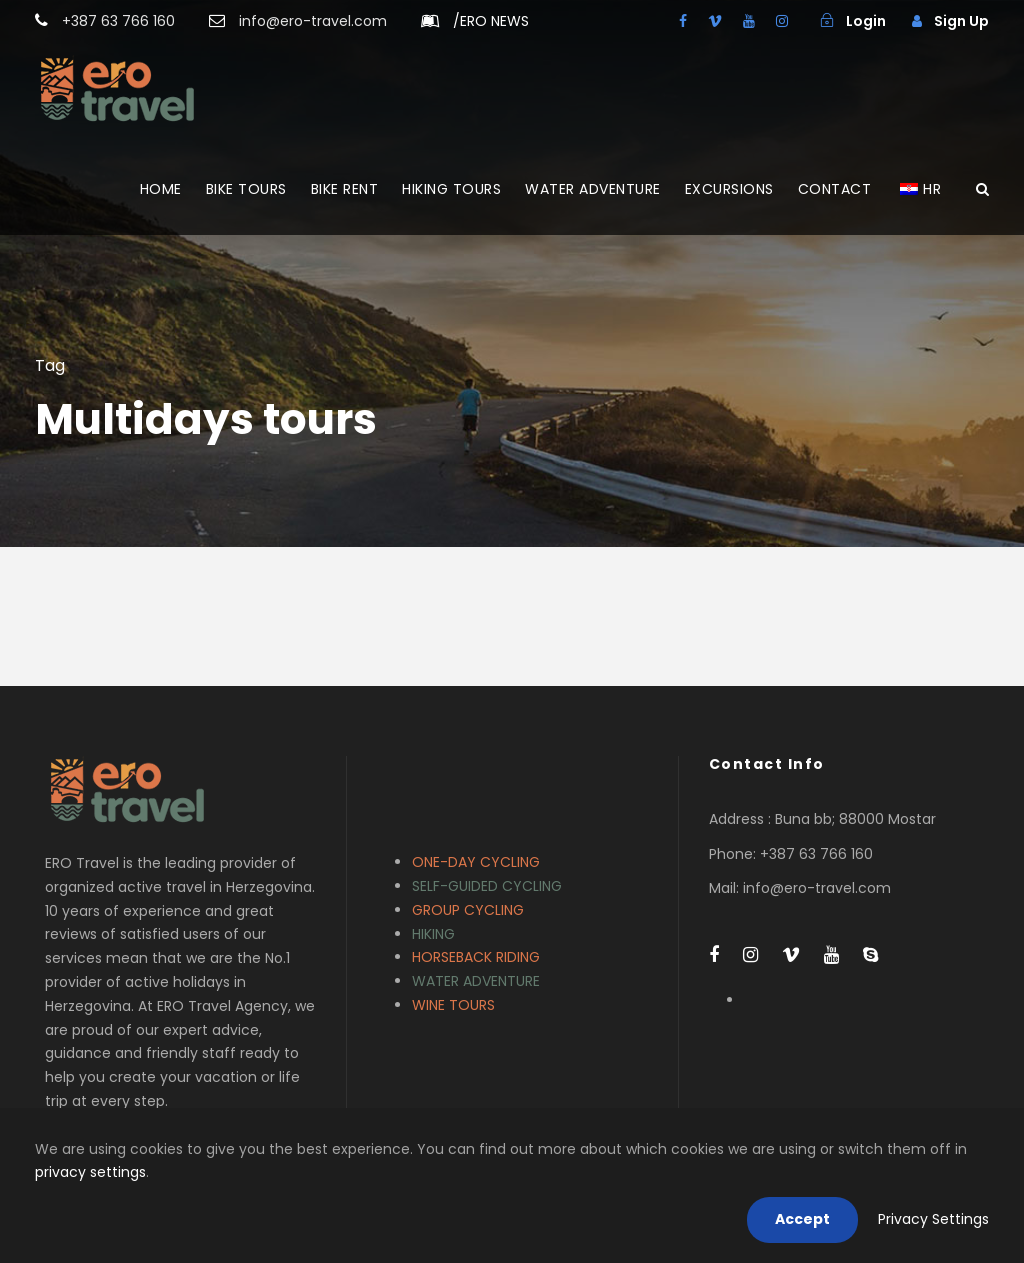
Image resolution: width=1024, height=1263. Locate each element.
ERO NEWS (491, 21)
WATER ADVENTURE (593, 189)
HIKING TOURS (451, 189)
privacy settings (90, 1172)
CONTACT (835, 189)
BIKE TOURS (246, 189)
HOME (161, 189)
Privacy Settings (933, 1219)
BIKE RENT (345, 189)
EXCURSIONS (729, 189)
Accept (802, 1219)
